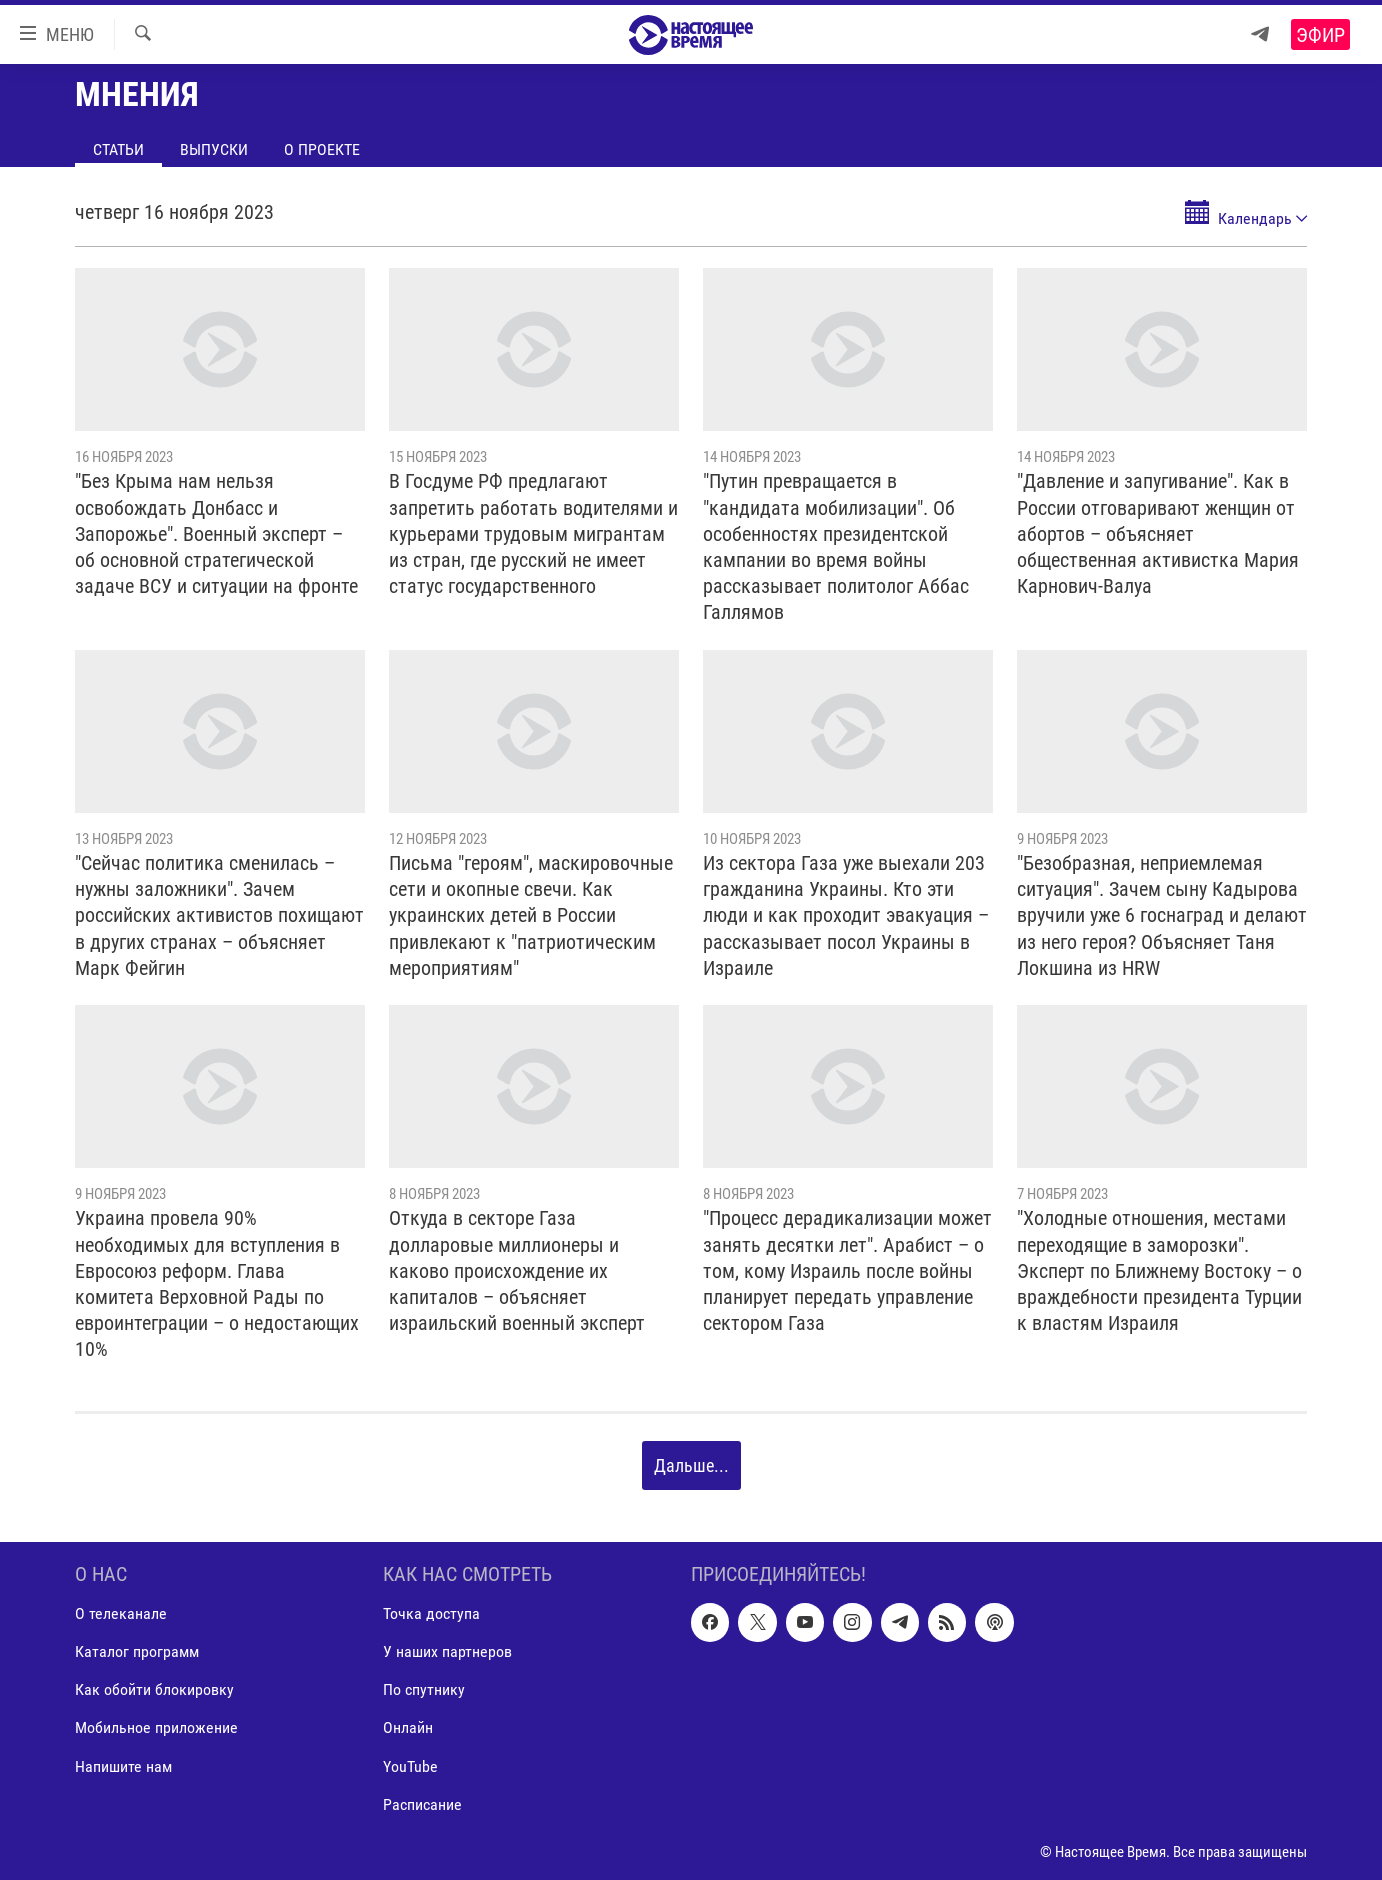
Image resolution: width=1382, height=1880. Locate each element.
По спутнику (424, 1689)
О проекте (322, 149)
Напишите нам (123, 1765)
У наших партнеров (447, 1651)
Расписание (422, 1803)
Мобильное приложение (156, 1727)
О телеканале (121, 1613)
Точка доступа (431, 1613)
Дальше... (691, 1465)
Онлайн (408, 1727)
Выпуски (214, 149)
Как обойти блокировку (154, 1689)
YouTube (410, 1765)
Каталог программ (137, 1651)
